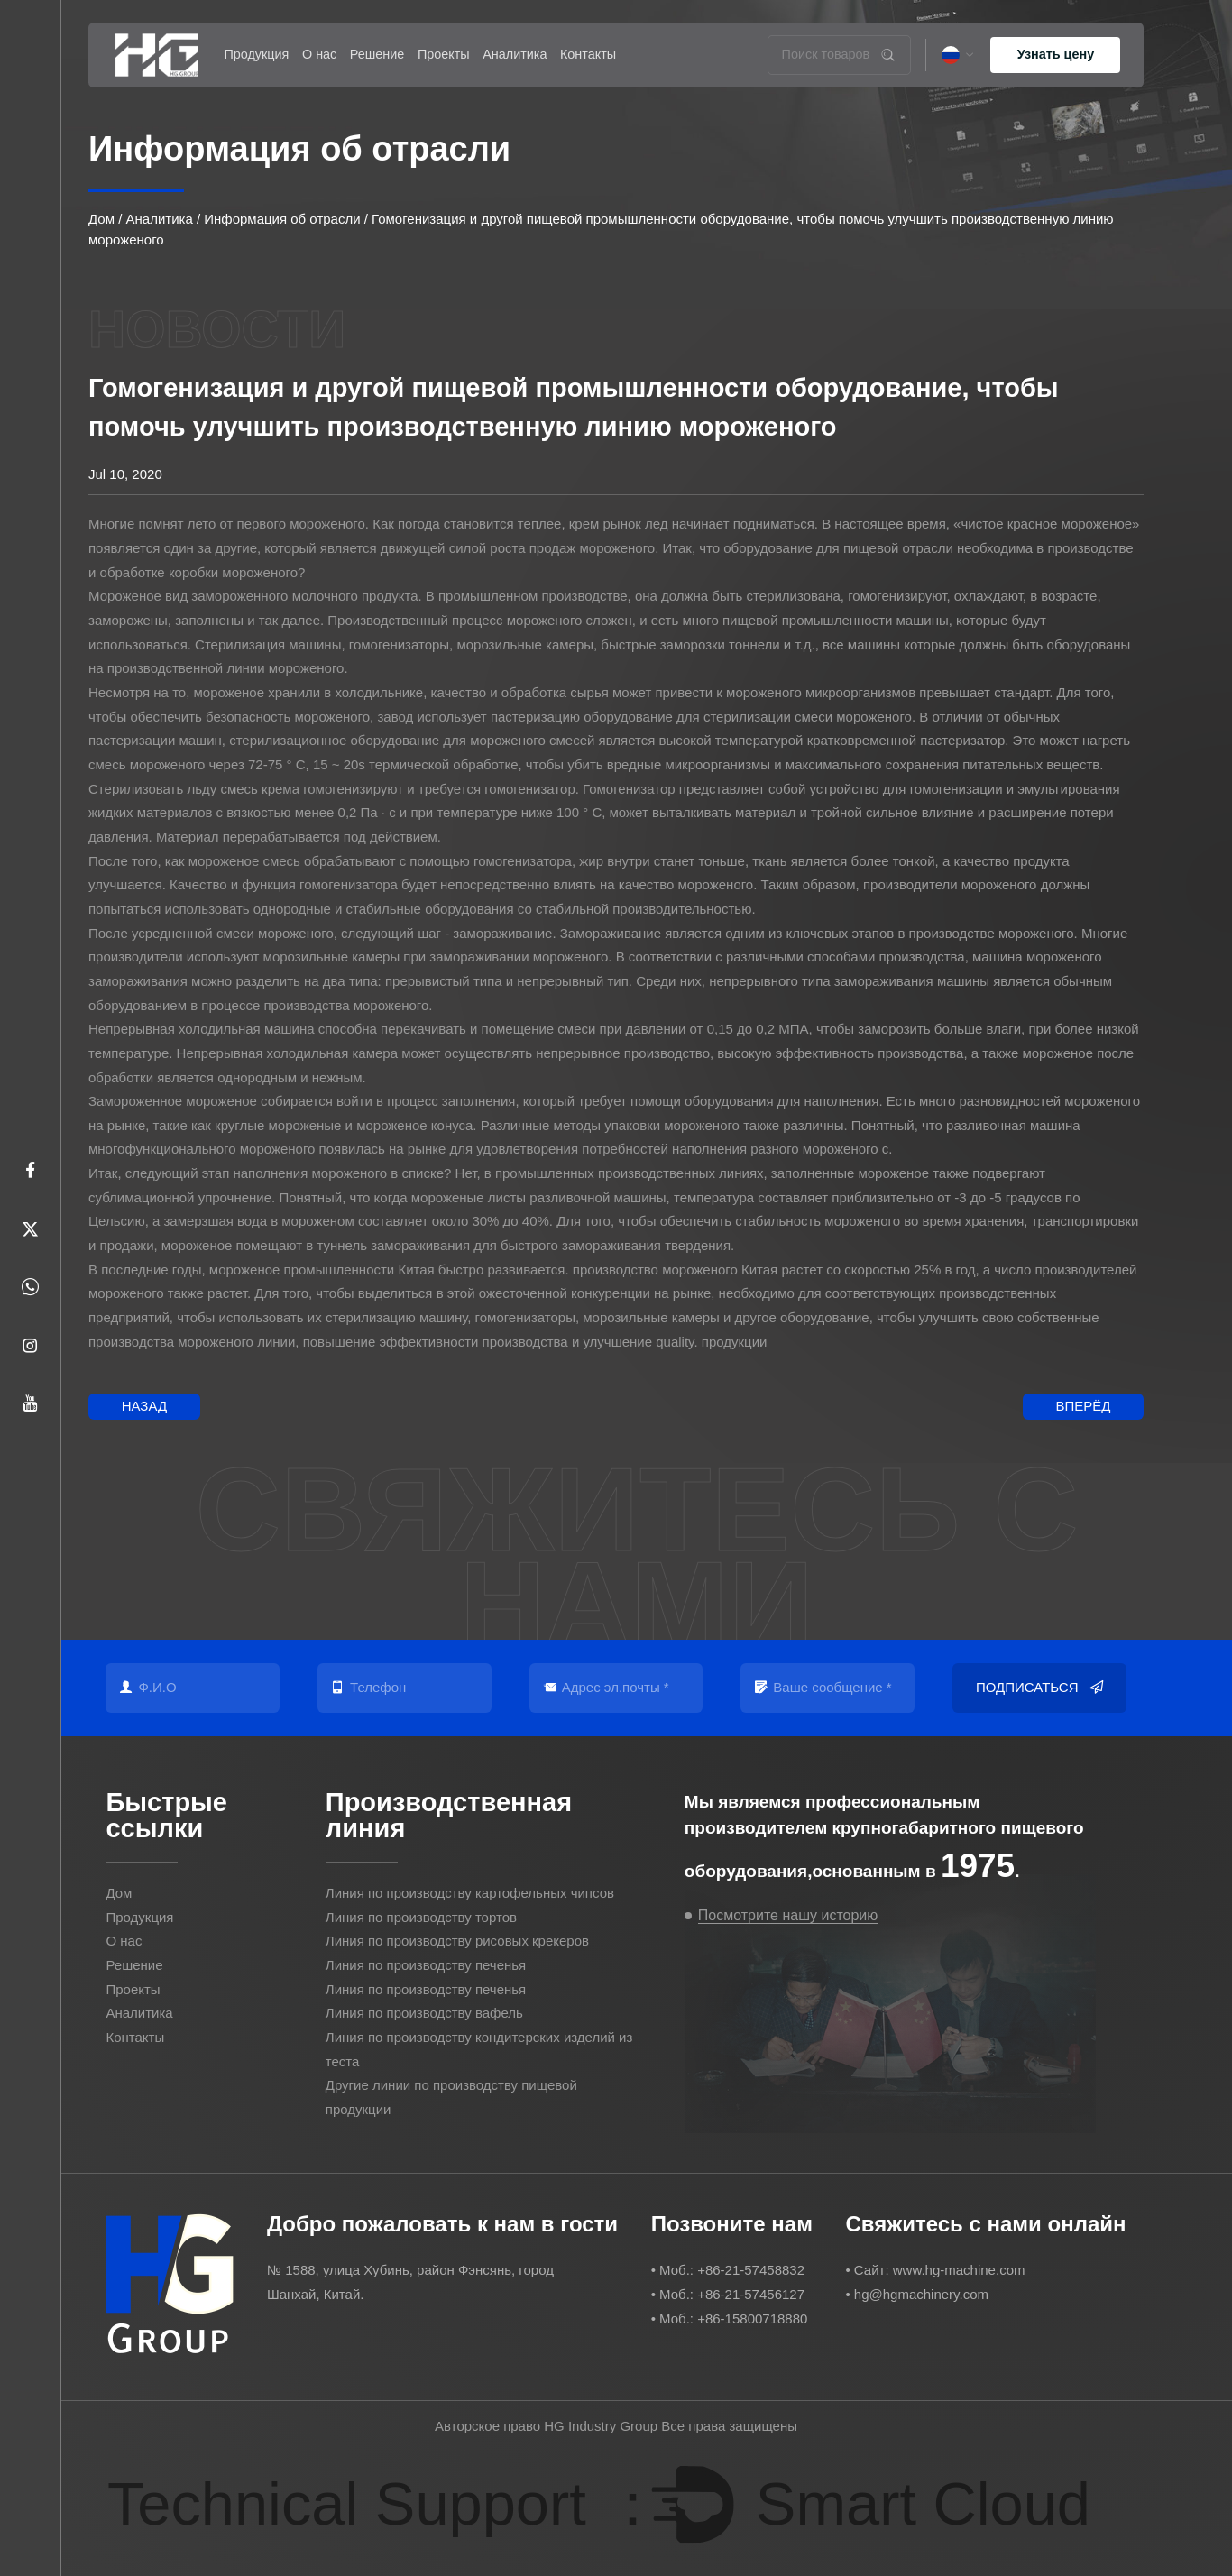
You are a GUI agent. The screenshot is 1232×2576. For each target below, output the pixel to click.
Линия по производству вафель (424, 2012)
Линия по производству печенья (426, 1965)
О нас (319, 54)
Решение (377, 54)
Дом (101, 218)
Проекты (444, 54)
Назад (144, 1405)
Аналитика (515, 54)
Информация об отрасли (282, 218)
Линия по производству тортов (421, 1917)
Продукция (256, 54)
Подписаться (1039, 1688)
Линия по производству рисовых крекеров (457, 1940)
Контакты (588, 54)
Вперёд (1082, 1405)
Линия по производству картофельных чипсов (470, 1892)
